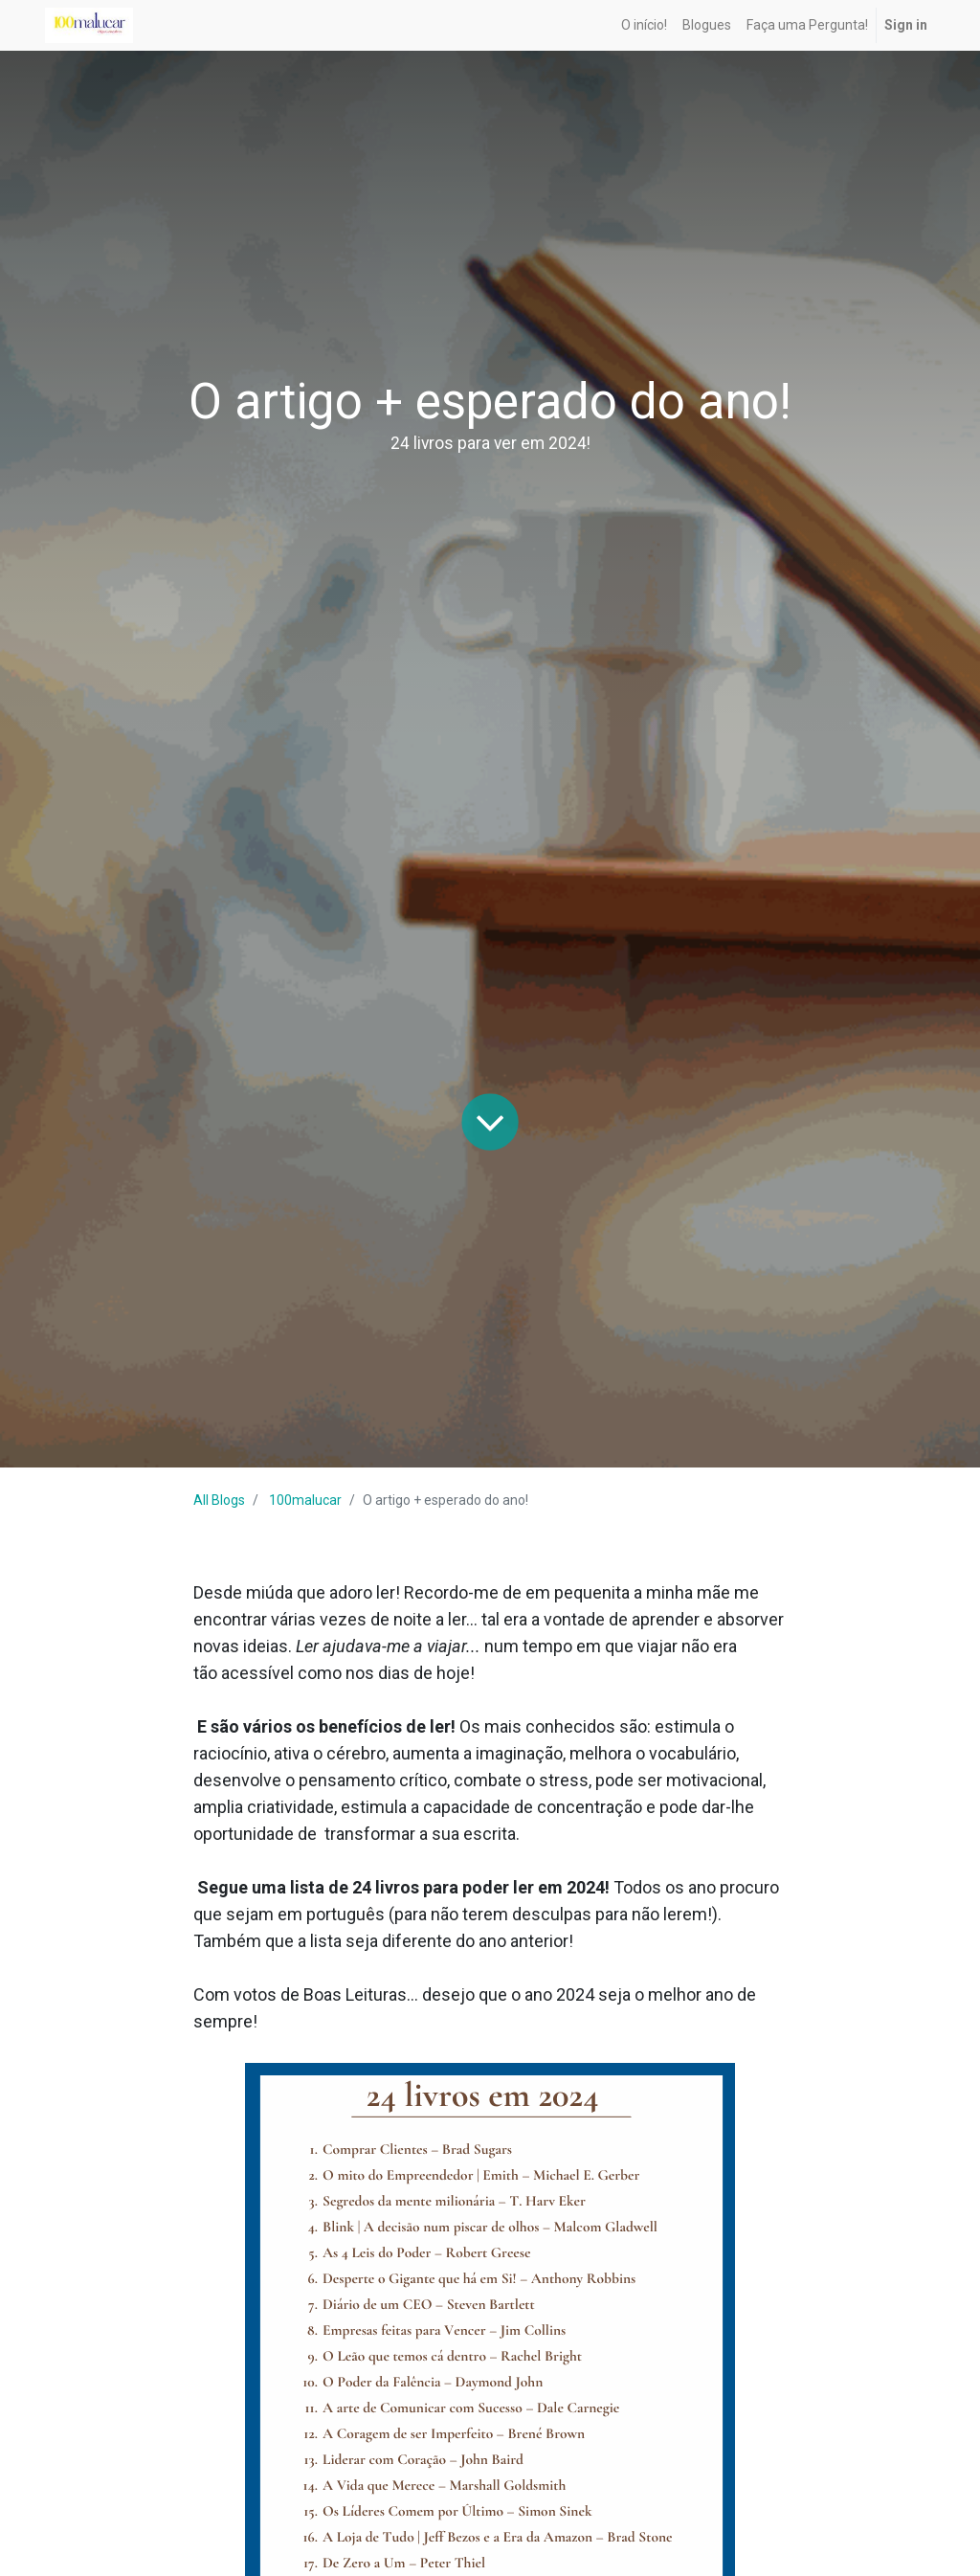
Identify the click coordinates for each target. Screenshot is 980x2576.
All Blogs (219, 1500)
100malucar (305, 1500)
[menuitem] (644, 25)
